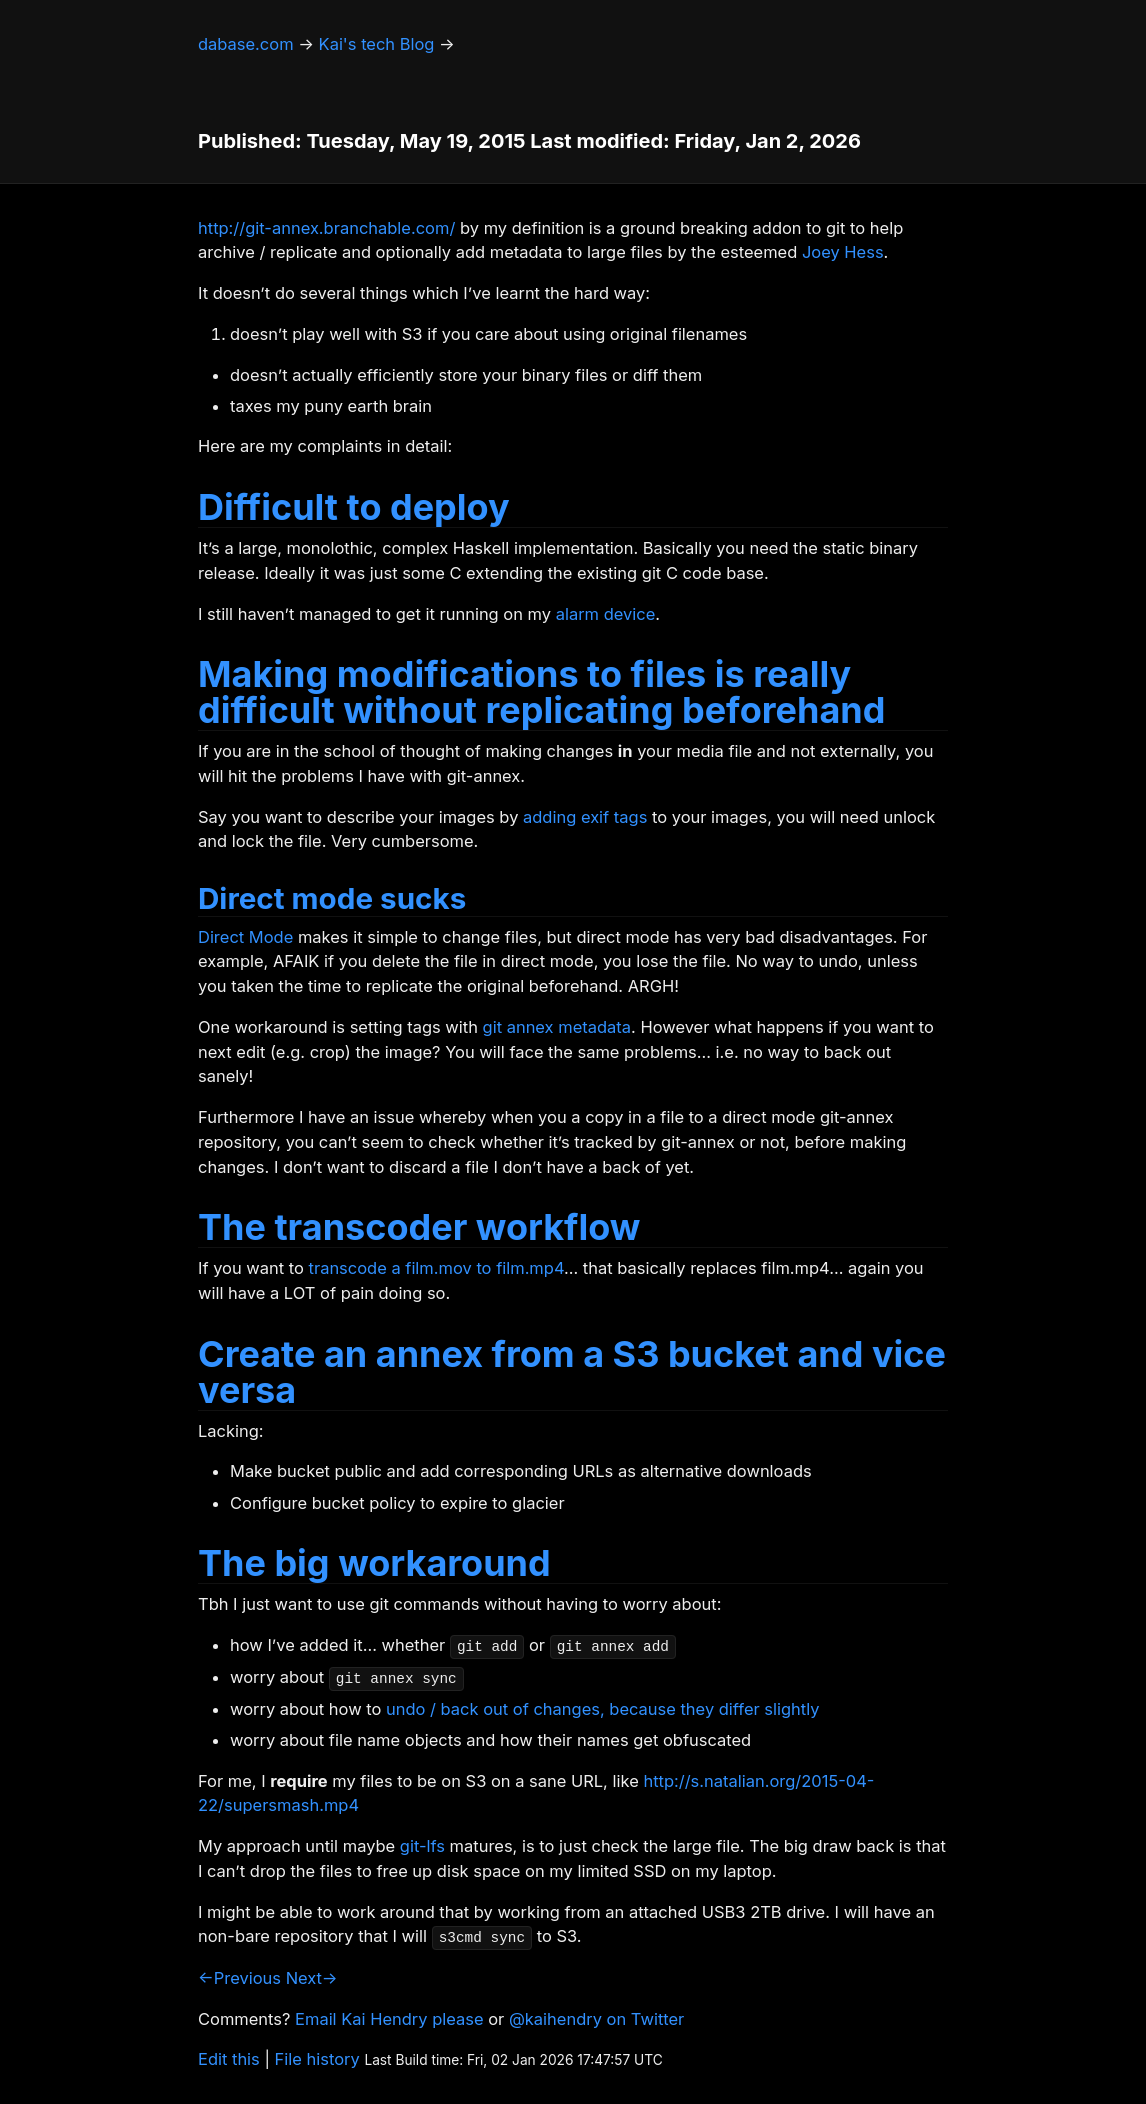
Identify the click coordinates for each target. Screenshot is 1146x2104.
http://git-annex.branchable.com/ (326, 228)
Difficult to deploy (354, 507)
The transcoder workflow (419, 1227)
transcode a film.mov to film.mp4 (436, 1268)
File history (317, 2059)
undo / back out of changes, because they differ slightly (603, 1709)
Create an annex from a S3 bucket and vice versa (572, 1372)
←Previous (239, 1978)
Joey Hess (843, 252)
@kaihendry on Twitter (596, 2019)
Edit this (229, 2059)
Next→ (312, 1978)
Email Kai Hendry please (389, 2019)
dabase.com (246, 44)
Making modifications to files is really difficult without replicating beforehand (541, 692)
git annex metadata (557, 1027)
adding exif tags (585, 817)
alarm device (606, 614)
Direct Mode (245, 937)
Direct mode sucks (332, 898)
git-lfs (422, 1846)
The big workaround (374, 1563)
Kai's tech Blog (377, 44)
